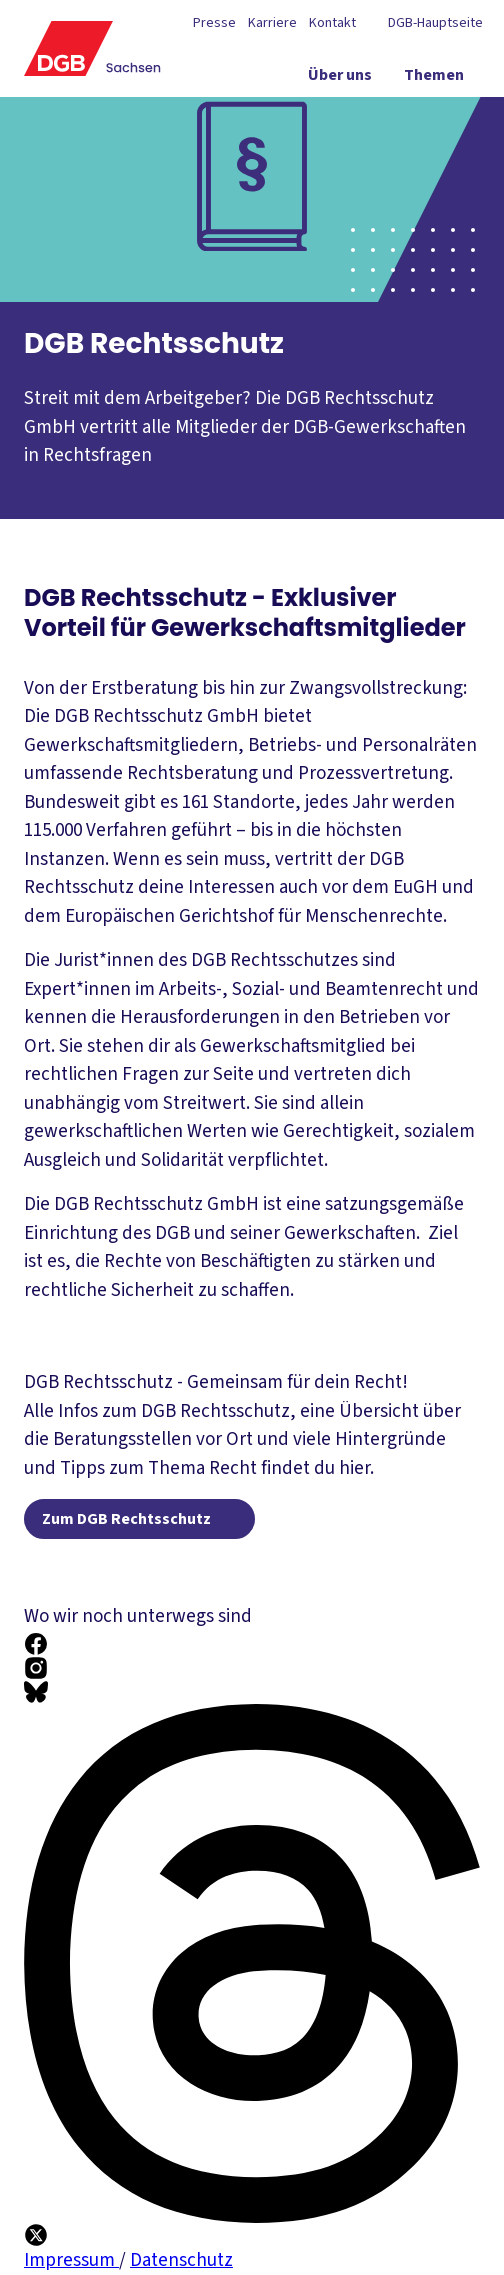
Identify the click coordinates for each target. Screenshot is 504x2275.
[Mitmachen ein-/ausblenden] (423, 151)
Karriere (272, 23)
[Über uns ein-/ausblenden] (340, 79)
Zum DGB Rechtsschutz (126, 1519)
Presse (214, 23)
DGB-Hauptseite (434, 23)
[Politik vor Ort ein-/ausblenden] (327, 115)
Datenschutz (181, 2260)
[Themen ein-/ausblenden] (434, 79)
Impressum (71, 2260)
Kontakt (332, 23)
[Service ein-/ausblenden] (437, 115)
